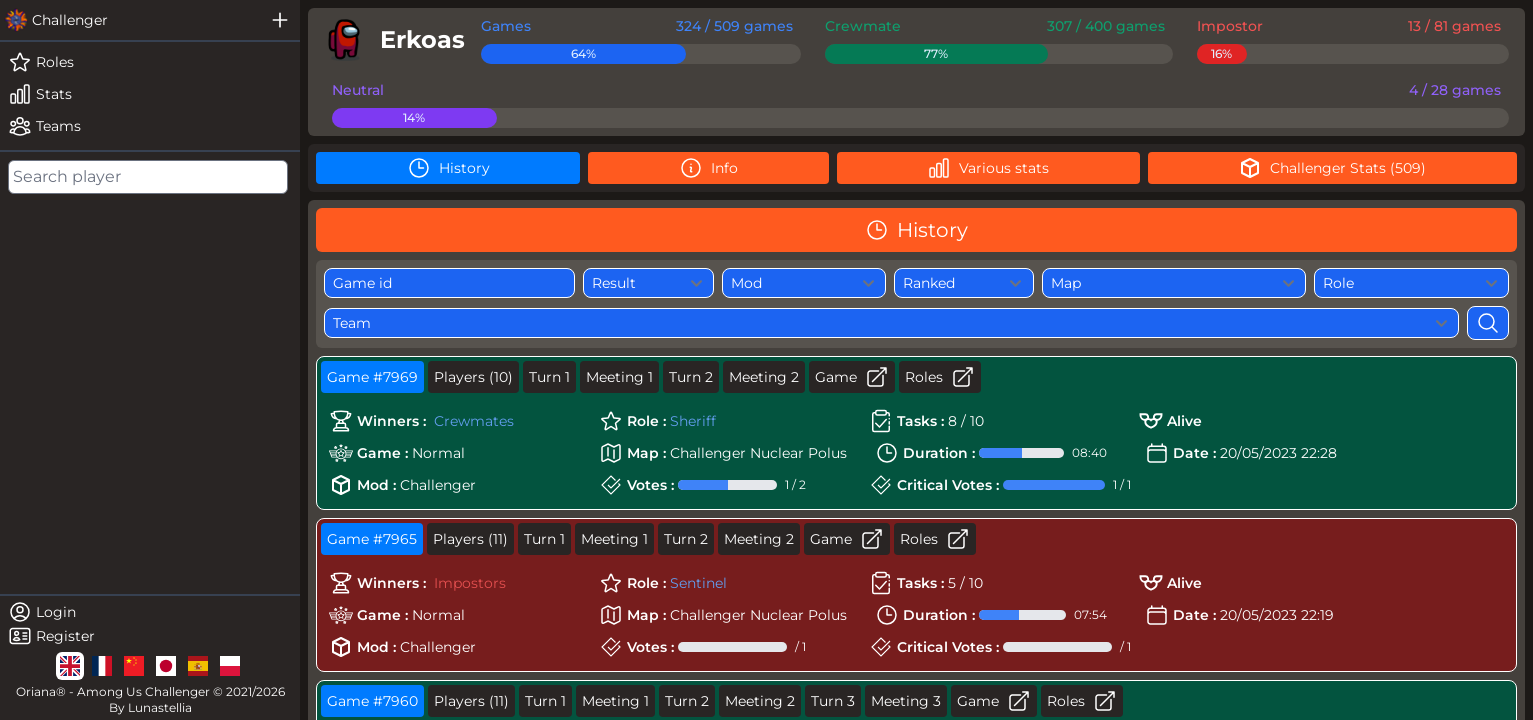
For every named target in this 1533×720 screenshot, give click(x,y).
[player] (390, 40)
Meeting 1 (619, 377)
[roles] (150, 62)
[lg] (70, 666)
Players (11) (470, 539)
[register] (150, 636)
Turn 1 (549, 377)
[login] (150, 612)
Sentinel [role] (698, 583)
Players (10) (473, 377)
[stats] (150, 94)
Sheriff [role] (693, 421)
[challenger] (130, 20)
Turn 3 (833, 701)
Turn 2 (691, 377)
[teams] (150, 126)
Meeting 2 (764, 377)
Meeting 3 (906, 701)
